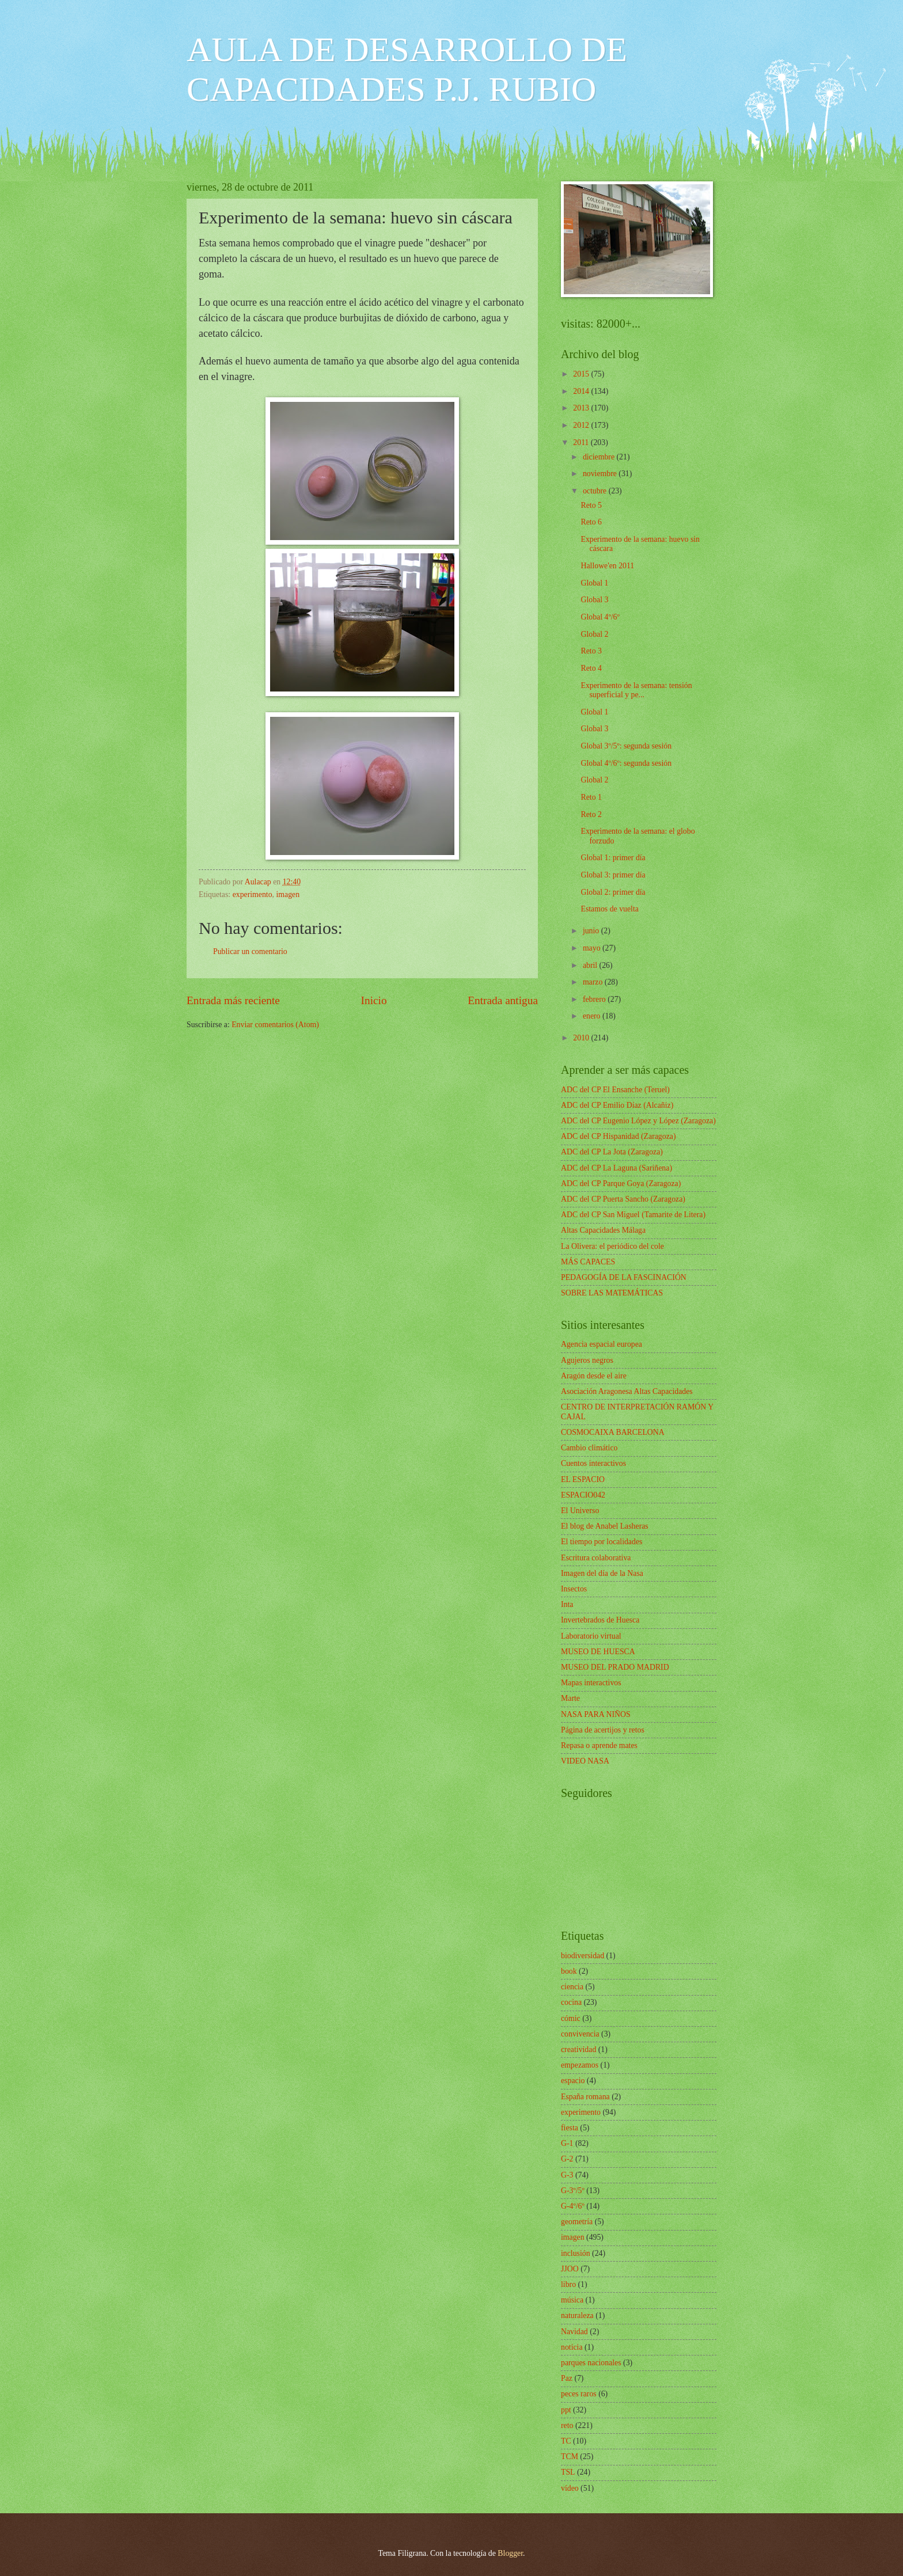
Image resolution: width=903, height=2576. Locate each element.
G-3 (567, 2175)
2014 (582, 391)
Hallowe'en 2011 (607, 565)
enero (592, 1016)
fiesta (569, 2127)
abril (591, 965)
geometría (577, 2221)
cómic (570, 2018)
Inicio (374, 1000)
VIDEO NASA (585, 1761)
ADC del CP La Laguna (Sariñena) (616, 1168)
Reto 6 (590, 522)
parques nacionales (591, 2362)
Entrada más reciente (233, 1000)
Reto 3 (590, 651)
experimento (252, 894)
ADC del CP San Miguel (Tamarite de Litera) (633, 1214)
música (572, 2300)
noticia (572, 2347)
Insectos (574, 1589)
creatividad (578, 2049)
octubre (596, 491)
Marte (570, 1698)
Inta (567, 1604)
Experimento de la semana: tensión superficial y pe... (636, 690)
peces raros (579, 2393)
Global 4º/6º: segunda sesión (625, 763)
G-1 (567, 2143)
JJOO (570, 2269)
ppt (566, 2410)
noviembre (601, 473)
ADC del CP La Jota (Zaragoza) (612, 1152)
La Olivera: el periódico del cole (612, 1246)
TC (566, 2441)
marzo (594, 982)
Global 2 (594, 634)
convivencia (580, 2034)
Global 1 (594, 583)
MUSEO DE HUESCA (598, 1651)
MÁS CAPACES (588, 1261)
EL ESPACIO (583, 1479)
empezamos (579, 2065)
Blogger (510, 2553)
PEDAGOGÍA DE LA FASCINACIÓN (623, 1277)
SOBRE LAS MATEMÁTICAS (612, 1293)
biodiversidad (582, 1955)
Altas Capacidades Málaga (603, 1230)
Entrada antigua (503, 1000)
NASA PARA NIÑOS (596, 1714)
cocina (571, 2002)
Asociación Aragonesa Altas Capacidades (627, 1391)
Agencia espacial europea (601, 1344)
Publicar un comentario (250, 951)
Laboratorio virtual (591, 1636)
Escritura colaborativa (596, 1557)
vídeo (570, 2488)
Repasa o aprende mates (599, 1745)
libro (568, 2284)
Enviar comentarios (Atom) (275, 1024)
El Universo (580, 1510)
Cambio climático (589, 1447)
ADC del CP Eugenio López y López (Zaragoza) (638, 1120)
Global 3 (594, 599)
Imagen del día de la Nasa (602, 1573)
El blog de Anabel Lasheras (604, 1526)
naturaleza (577, 2315)
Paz (566, 2378)
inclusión (575, 2253)
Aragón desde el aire (594, 1375)
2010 (582, 1038)
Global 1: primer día (612, 857)
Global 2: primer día (612, 892)
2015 (582, 374)
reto (567, 2425)
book (569, 1971)
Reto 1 (590, 797)
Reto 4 (590, 668)
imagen (288, 894)
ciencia (572, 1986)
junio (592, 930)
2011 (582, 442)
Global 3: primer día (612, 875)
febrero (595, 999)
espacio (573, 2080)
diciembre (600, 457)
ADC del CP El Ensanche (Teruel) (615, 1089)
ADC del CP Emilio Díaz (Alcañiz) (617, 1105)
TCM (569, 2456)
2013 (582, 408)
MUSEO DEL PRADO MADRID (615, 1667)
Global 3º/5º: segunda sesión (625, 746)
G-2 (567, 2159)
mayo (592, 948)
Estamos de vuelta (609, 909)
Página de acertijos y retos (602, 1730)
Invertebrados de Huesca (600, 1620)
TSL (568, 2472)
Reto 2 (590, 814)
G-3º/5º (573, 2190)
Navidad (574, 2331)
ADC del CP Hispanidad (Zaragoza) (618, 1136)
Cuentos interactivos (593, 1463)
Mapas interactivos (591, 1682)
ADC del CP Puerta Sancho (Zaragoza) (623, 1199)
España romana (585, 2096)
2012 (582, 425)
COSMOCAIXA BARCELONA (613, 1432)
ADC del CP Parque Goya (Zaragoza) (621, 1183)
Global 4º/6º (599, 617)
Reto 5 (590, 505)
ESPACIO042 (583, 1495)
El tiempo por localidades (601, 1541)
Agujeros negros (587, 1360)
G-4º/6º (573, 2206)
